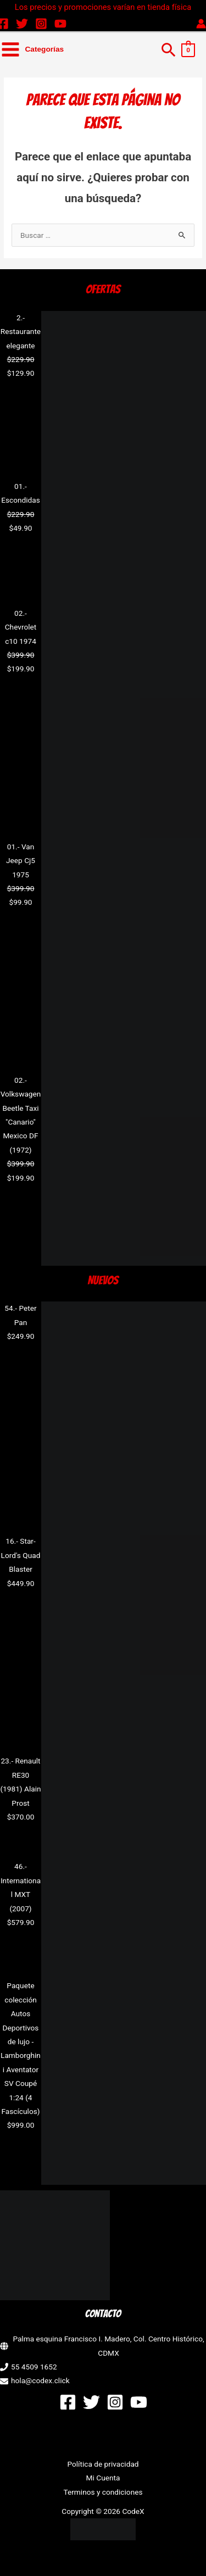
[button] (168, 49)
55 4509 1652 (34, 2366)
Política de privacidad (102, 2464)
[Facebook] (67, 2402)
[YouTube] (60, 24)
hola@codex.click (40, 2380)
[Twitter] (22, 24)
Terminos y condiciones (102, 2492)
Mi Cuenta (103, 2477)
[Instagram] (41, 24)
